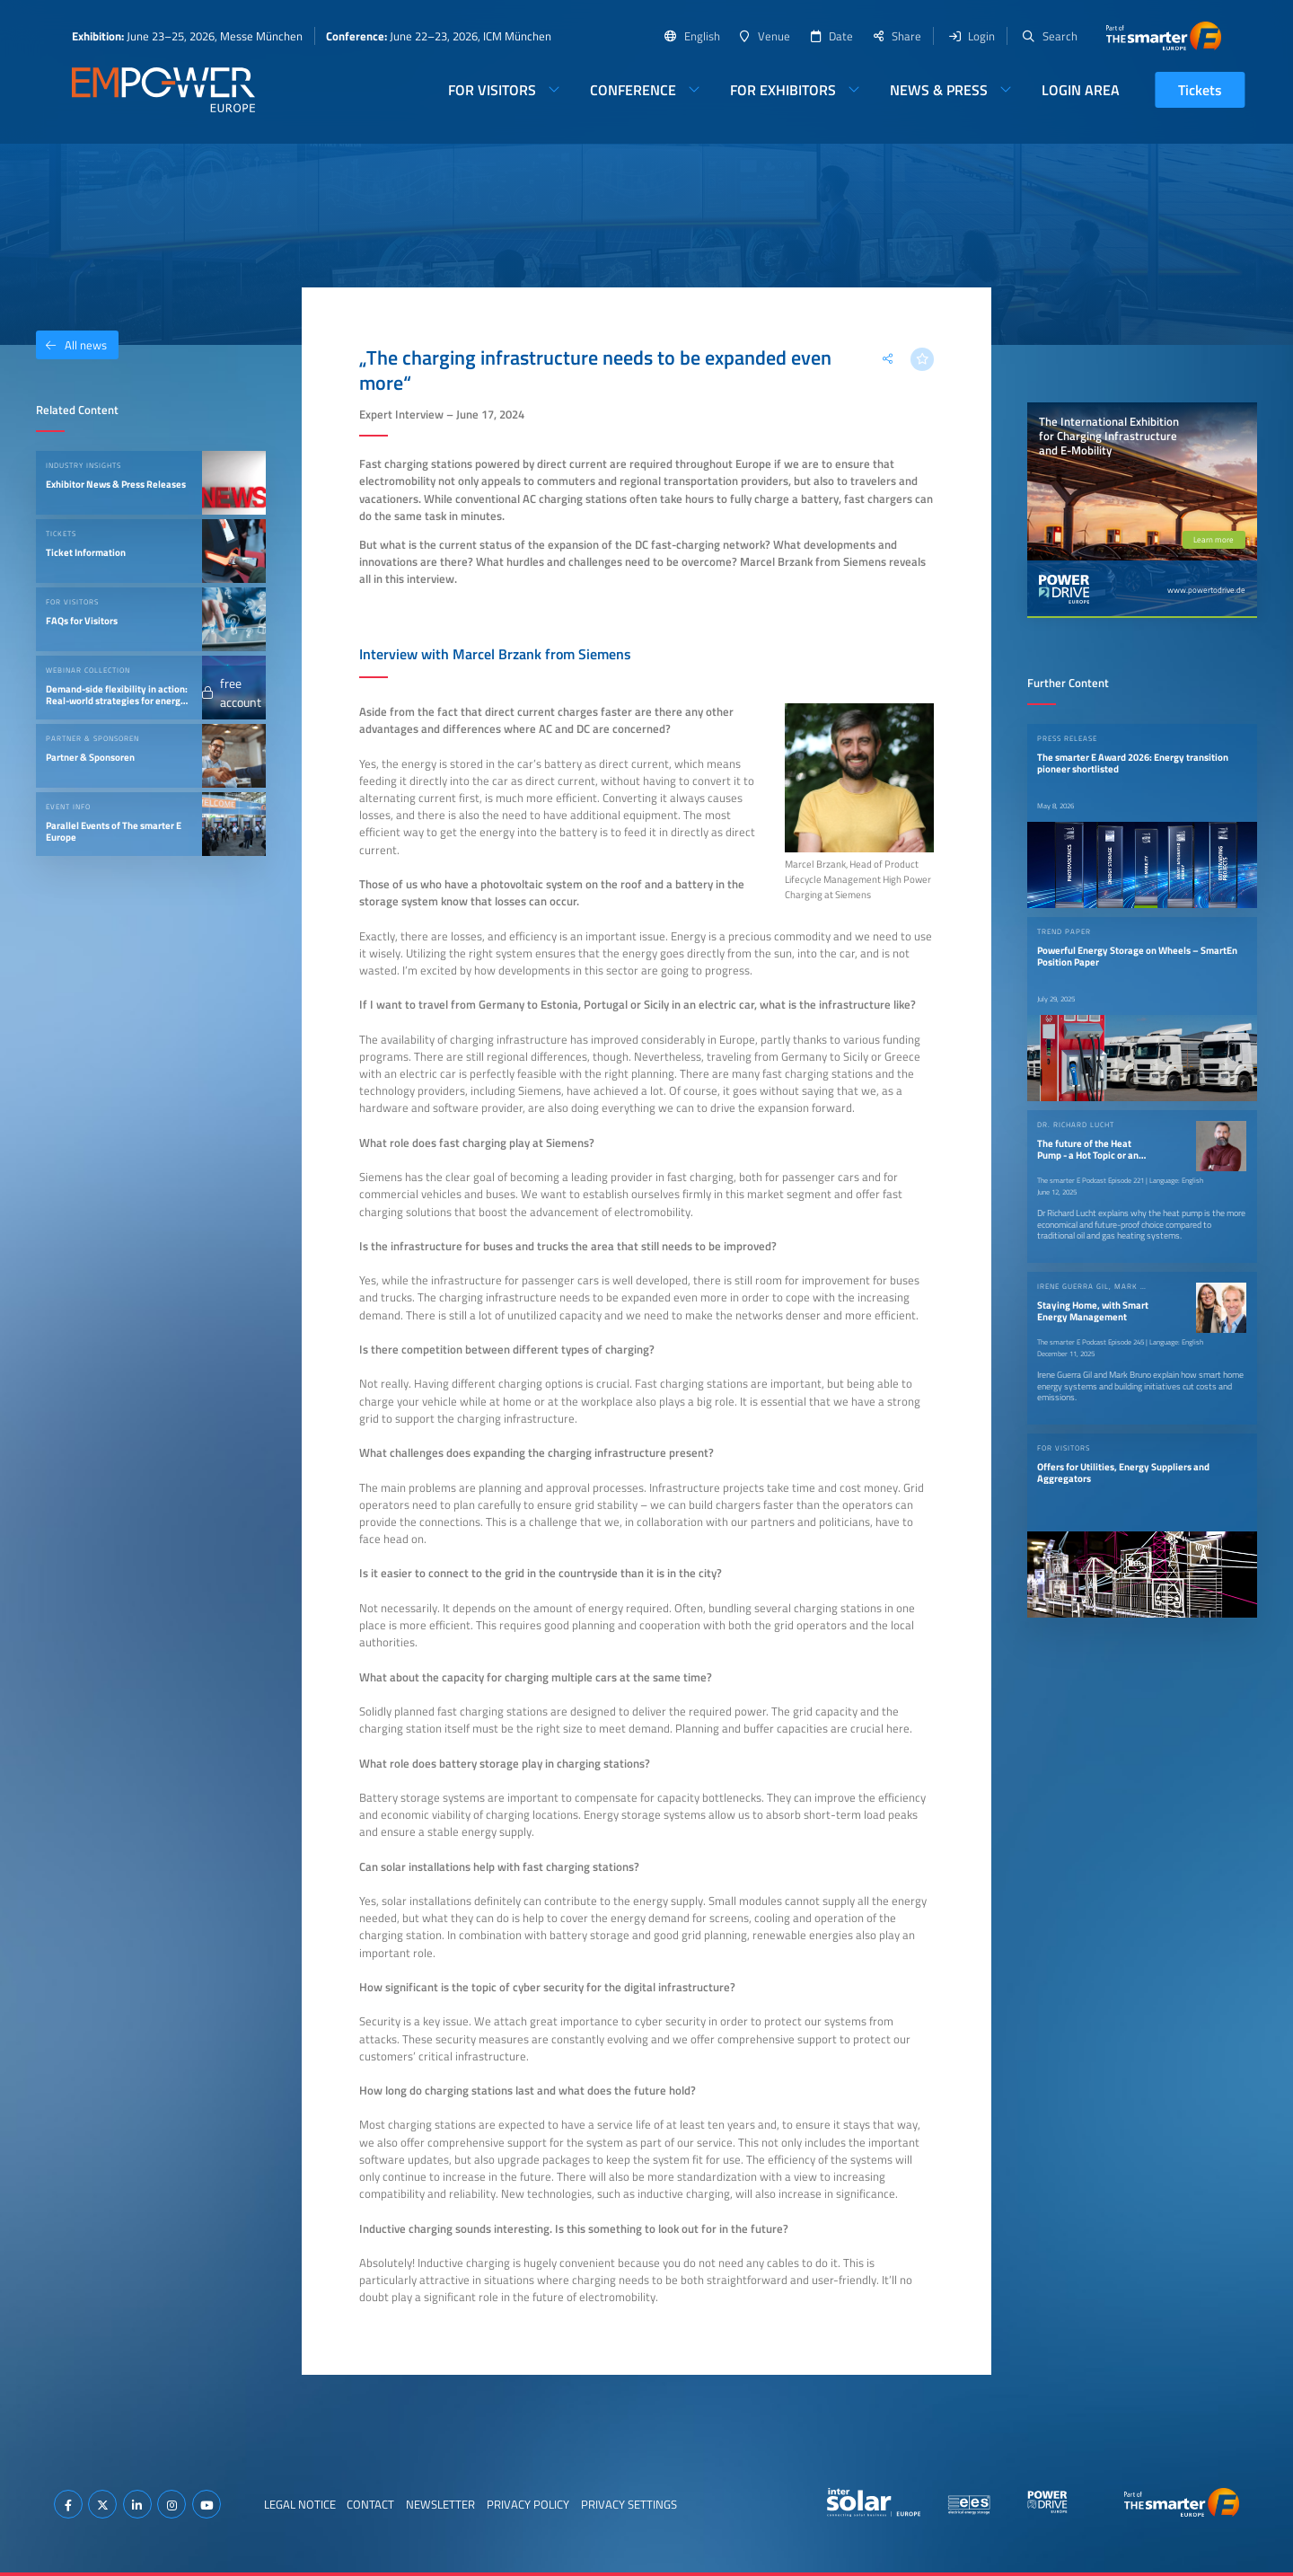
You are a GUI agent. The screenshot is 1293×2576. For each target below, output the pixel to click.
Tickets (1200, 90)
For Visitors (492, 90)
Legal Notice (300, 2504)
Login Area (1081, 90)
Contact (370, 2504)
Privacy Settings (629, 2504)
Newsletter (440, 2504)
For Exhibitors (783, 90)
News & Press (939, 90)
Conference (633, 90)
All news (71, 345)
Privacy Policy (528, 2504)
